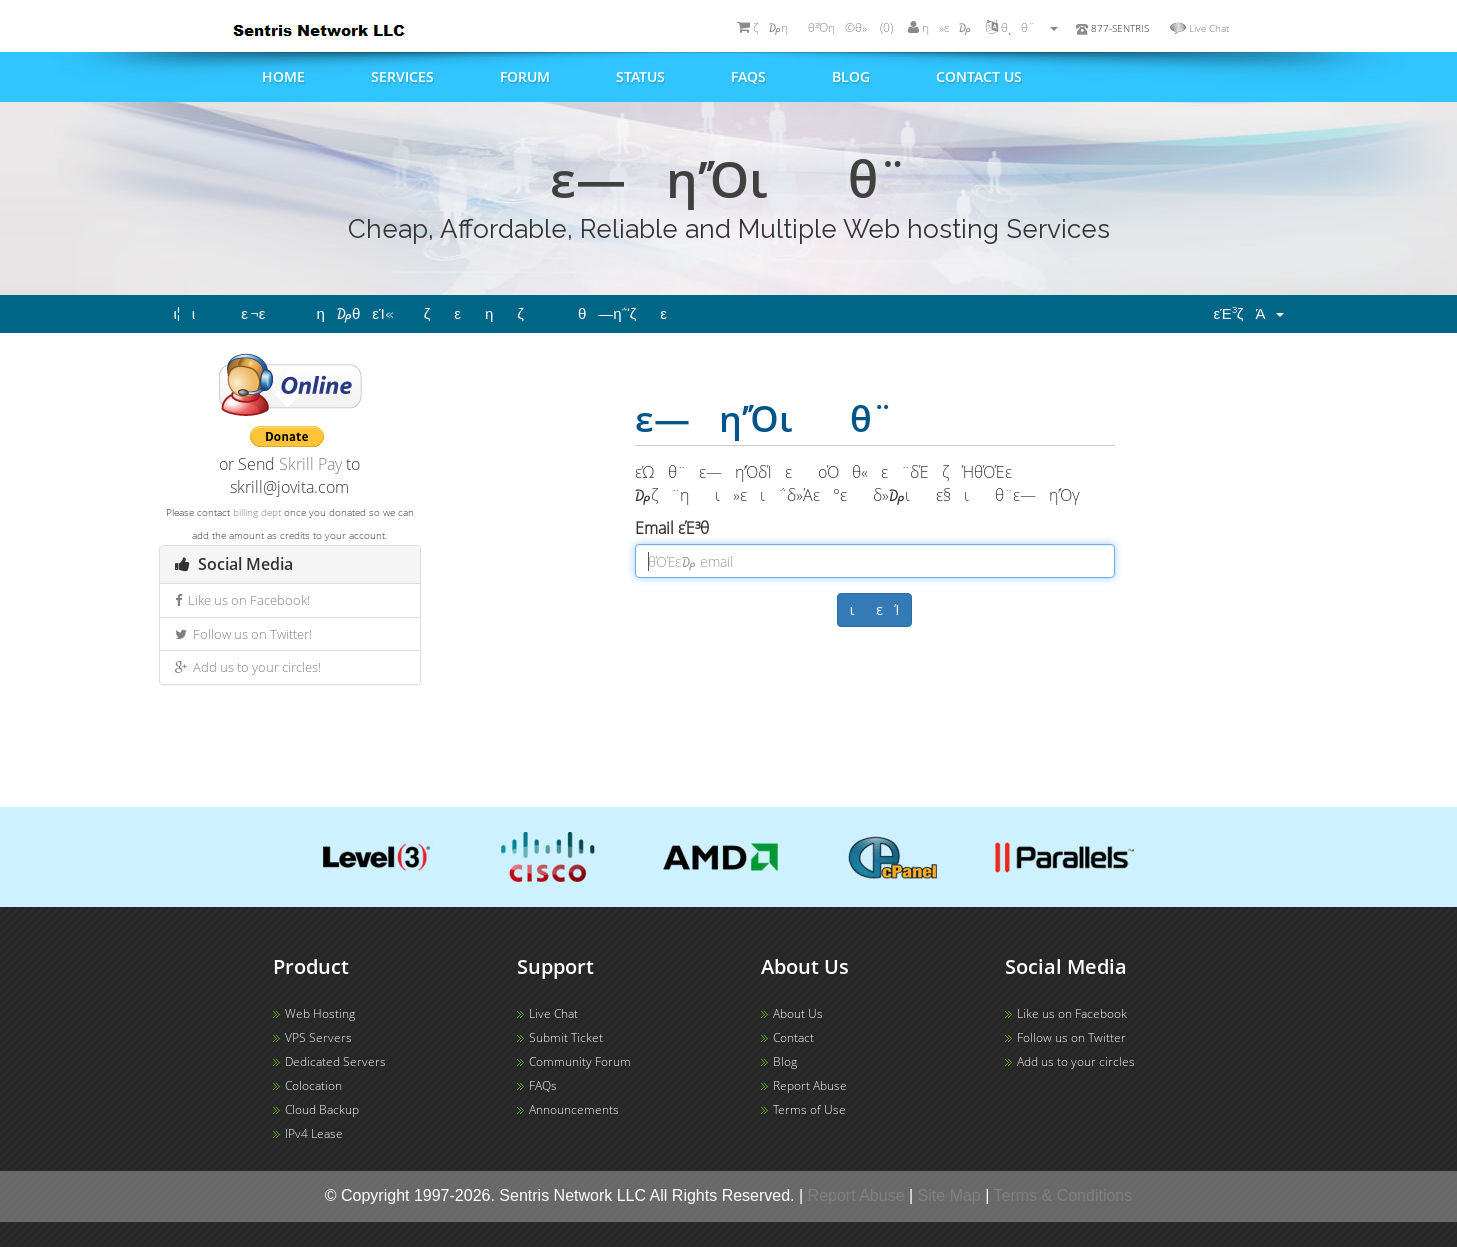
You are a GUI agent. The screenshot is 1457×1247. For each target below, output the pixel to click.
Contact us (979, 76)
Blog (851, 76)
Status (640, 76)
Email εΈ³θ (685, 528)
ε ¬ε (263, 314)
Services (402, 76)
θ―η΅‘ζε (634, 314)
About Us (798, 1013)
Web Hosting (320, 1013)
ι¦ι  (193, 314)
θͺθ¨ (1022, 27)
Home (283, 76)
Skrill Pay (310, 464)
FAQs (748, 76)
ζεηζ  (486, 314)
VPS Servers (318, 1037)
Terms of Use (809, 1109)
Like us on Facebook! (242, 600)
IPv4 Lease (314, 1133)
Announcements (574, 1109)
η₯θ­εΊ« (355, 314)
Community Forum (580, 1061)
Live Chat (1209, 28)
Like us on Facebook (1072, 1013)
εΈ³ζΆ (1248, 314)
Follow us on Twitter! (243, 634)
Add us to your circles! (248, 667)
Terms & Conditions (1063, 1195)
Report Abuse (810, 1085)
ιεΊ (874, 609)
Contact (793, 1037)
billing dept (257, 512)
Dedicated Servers (335, 1061)
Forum (525, 76)
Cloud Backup (322, 1109)
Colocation (313, 1085)
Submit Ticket (566, 1037)
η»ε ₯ (939, 27)
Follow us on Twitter (1071, 1037)
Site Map (949, 1195)
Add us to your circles (1076, 1061)
